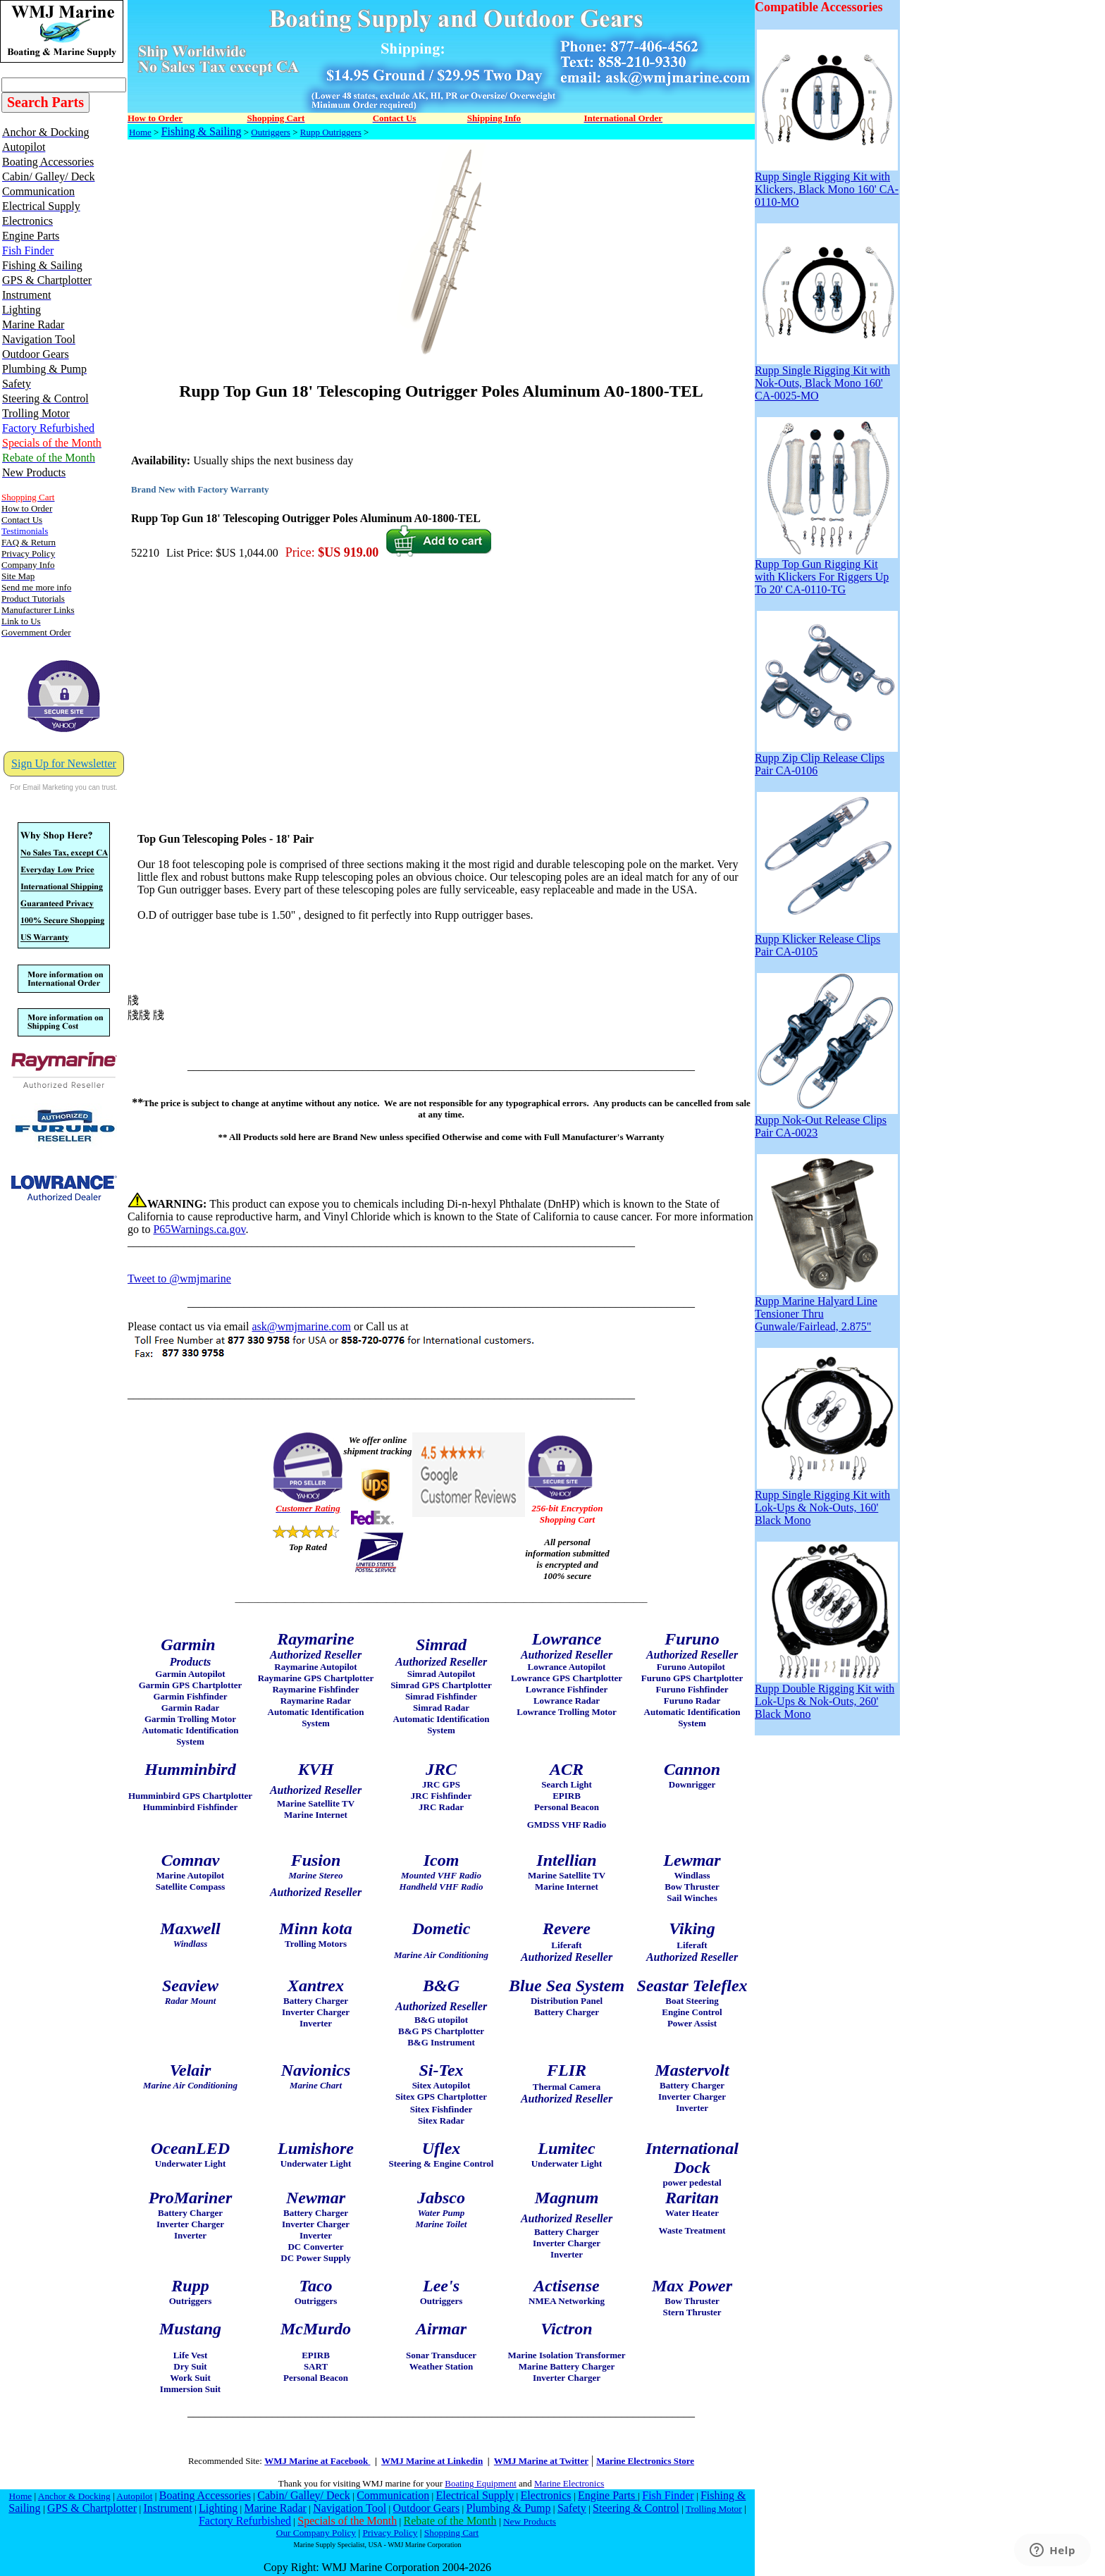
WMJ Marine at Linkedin (432, 2461)
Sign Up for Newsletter (63, 763)
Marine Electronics (569, 2483)
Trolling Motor (714, 2508)
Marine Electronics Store (645, 2461)
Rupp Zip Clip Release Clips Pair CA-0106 (826, 759)
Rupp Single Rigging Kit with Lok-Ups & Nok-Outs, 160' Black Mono (826, 1502)
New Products (529, 2521)
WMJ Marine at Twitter (541, 2461)
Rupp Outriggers (331, 132)
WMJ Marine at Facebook (317, 2461)
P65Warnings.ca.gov (199, 1229)
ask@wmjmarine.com (301, 1326)
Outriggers (270, 132)
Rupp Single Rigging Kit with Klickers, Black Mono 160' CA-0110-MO (827, 184)
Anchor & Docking (74, 2496)
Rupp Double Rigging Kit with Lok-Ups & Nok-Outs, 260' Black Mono (826, 1696)
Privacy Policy (389, 2532)
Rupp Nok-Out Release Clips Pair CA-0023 (826, 1121)
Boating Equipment (480, 2483)
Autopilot (134, 2496)
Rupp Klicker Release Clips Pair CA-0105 (826, 940)
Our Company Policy (316, 2532)
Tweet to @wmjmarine (179, 1278)
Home (140, 132)
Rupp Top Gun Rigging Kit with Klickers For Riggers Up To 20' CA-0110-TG (826, 571)
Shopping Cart (451, 2532)
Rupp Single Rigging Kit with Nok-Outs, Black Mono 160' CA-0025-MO (826, 378)
